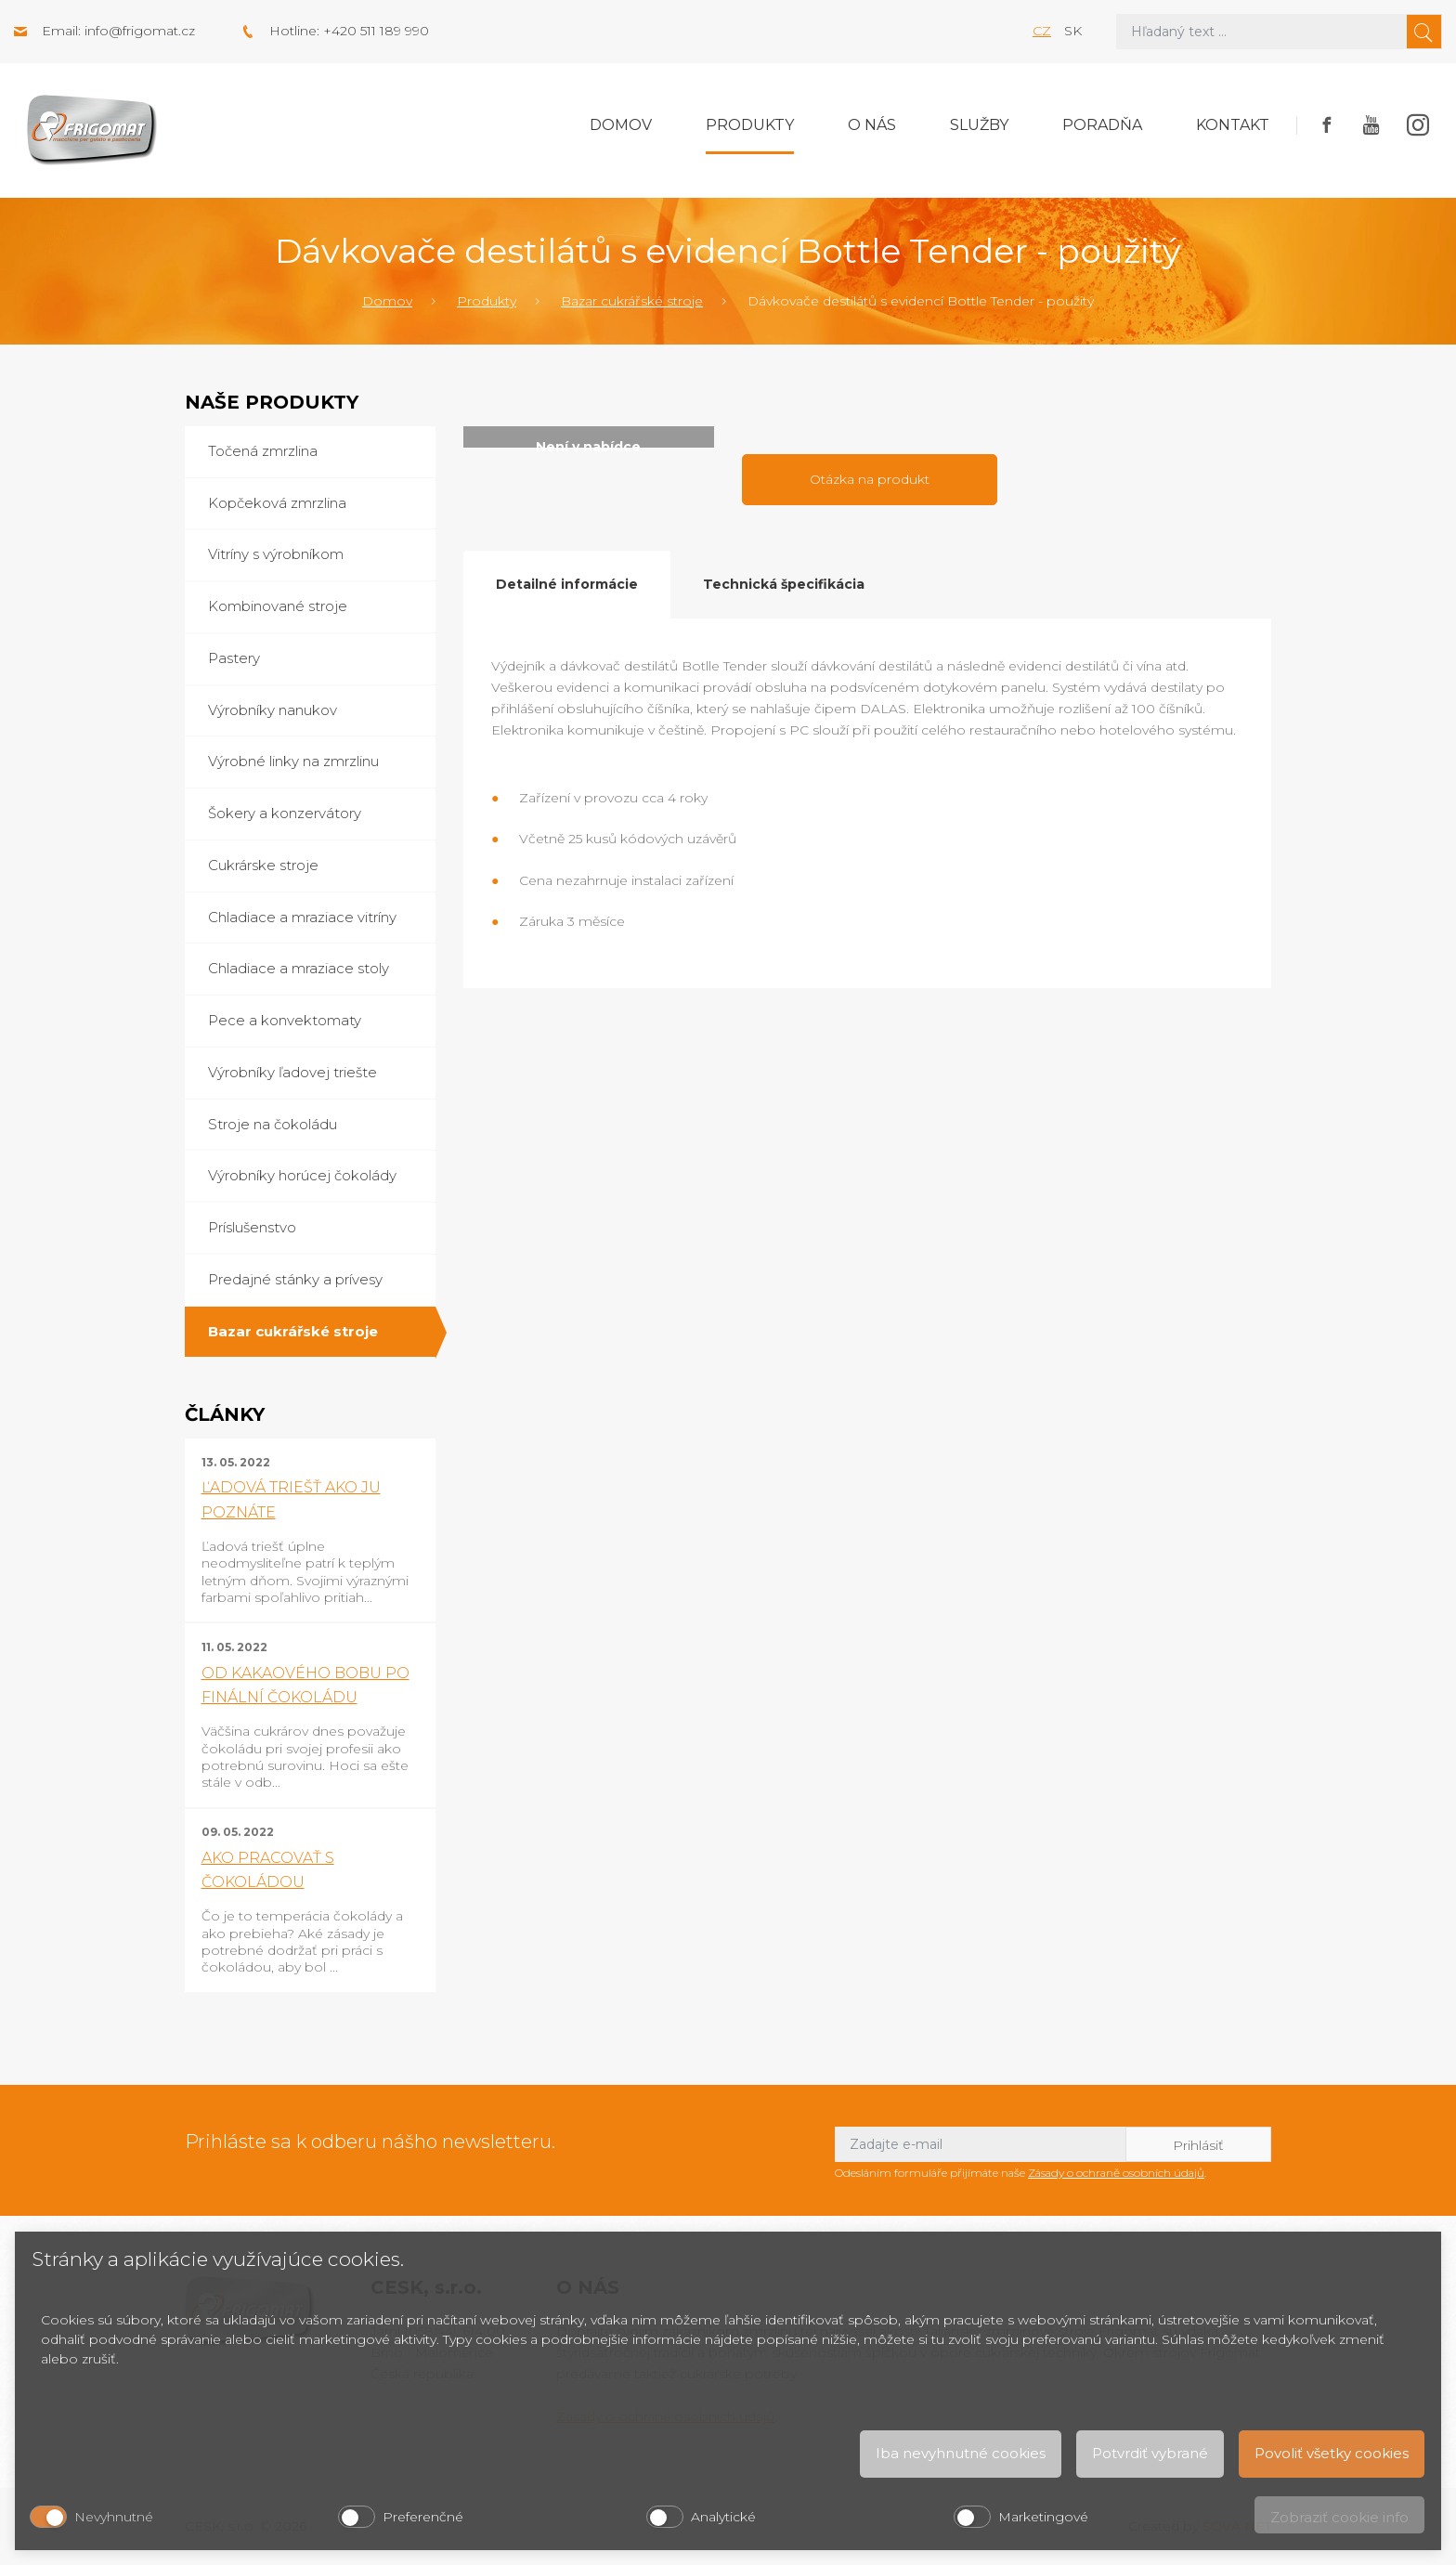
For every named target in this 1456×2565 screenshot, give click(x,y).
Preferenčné (423, 2516)
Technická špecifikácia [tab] (783, 584)
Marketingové (1043, 2516)
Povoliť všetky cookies (1331, 2453)
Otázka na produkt (870, 479)
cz (1042, 30)
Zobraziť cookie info (1339, 2517)
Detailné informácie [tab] (567, 584)
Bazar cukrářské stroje (632, 301)
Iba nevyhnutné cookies (961, 2453)
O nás (872, 125)
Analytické (723, 2516)
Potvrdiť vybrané (1150, 2453)
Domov (621, 125)
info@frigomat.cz (139, 30)
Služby (979, 125)
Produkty (750, 125)
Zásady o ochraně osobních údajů (1116, 2173)
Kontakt (1232, 125)
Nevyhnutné (113, 2516)
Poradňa (1102, 125)
